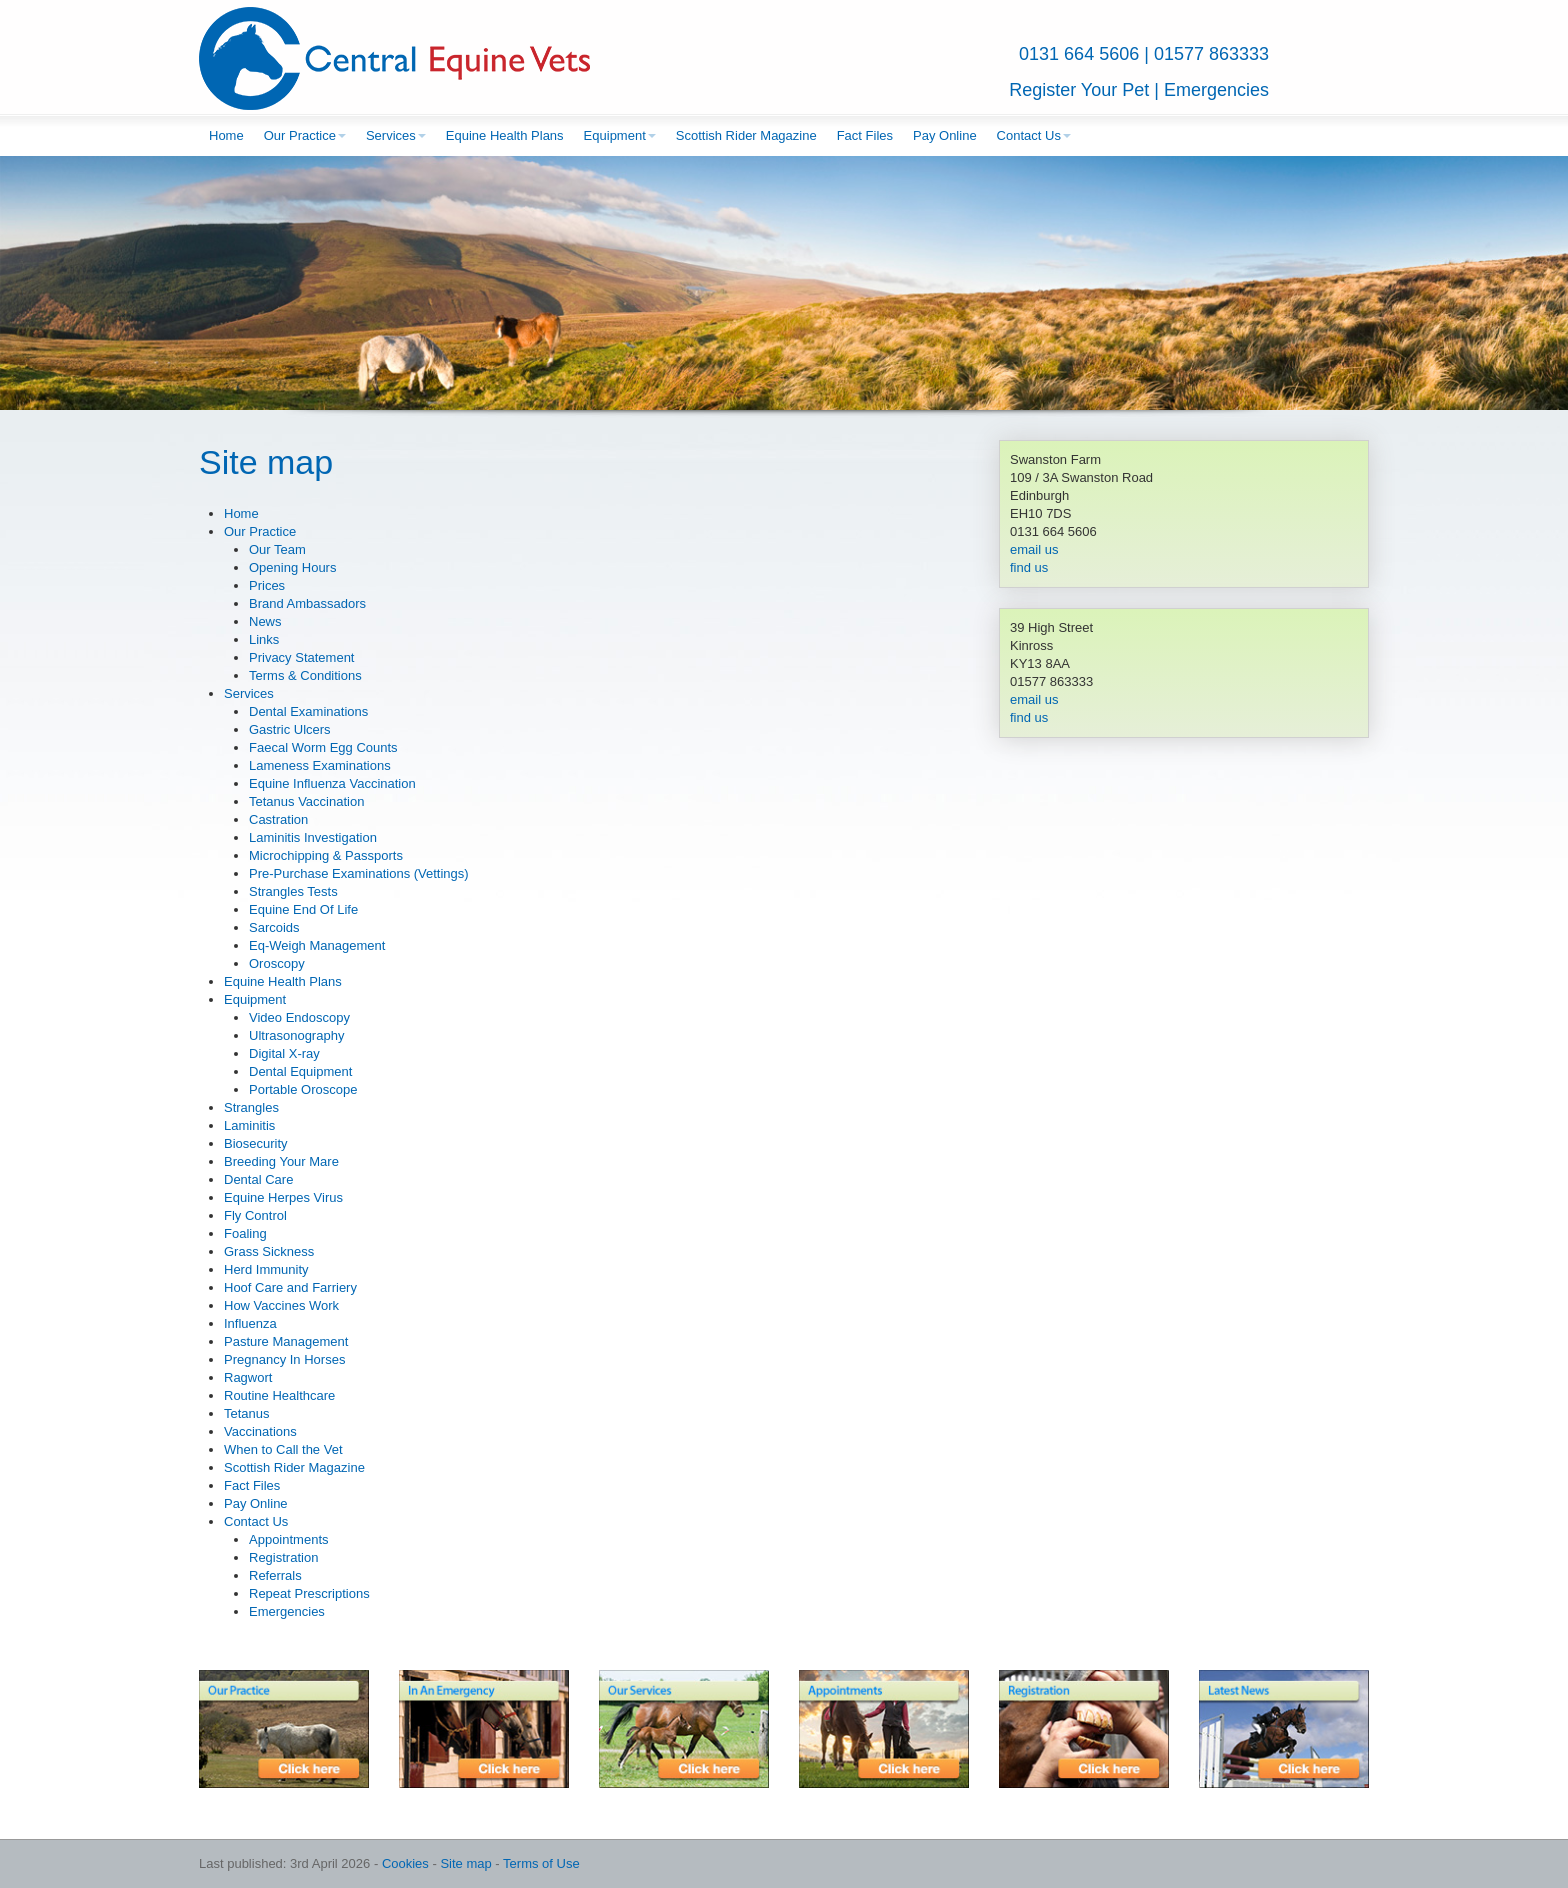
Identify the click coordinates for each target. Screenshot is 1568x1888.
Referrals (275, 1575)
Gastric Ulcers (290, 729)
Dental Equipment (300, 1071)
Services (396, 135)
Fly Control (255, 1215)
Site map (465, 1863)
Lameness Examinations (320, 765)
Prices (267, 585)
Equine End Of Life (303, 909)
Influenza (250, 1323)
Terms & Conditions (305, 675)
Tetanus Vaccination (306, 801)
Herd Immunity (266, 1269)
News (265, 621)
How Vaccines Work (281, 1305)
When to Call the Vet (283, 1449)
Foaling (245, 1233)
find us (1029, 567)
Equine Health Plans (505, 135)
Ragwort (248, 1377)
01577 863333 (1211, 54)
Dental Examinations (308, 711)
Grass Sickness (269, 1251)
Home (226, 135)
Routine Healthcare (279, 1395)
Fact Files (865, 135)
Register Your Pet (1079, 90)
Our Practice (305, 135)
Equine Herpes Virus (283, 1197)
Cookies (405, 1863)
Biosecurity (256, 1143)
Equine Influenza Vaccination (332, 783)
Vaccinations (260, 1431)
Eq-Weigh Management (317, 945)
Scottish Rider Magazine (746, 135)
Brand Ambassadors (307, 603)
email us (1034, 549)
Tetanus (247, 1413)
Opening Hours (292, 567)
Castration (278, 819)
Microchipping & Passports (326, 855)
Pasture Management (286, 1341)
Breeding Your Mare (281, 1161)
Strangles (251, 1107)
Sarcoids (274, 927)
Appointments (289, 1539)
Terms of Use (541, 1863)
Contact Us (1034, 135)
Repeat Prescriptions (309, 1593)
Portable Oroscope (303, 1089)
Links (264, 639)
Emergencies (1216, 90)
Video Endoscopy (299, 1017)
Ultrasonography (296, 1035)
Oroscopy (277, 963)
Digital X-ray (284, 1053)
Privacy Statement (302, 657)
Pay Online (945, 135)
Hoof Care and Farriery (290, 1287)
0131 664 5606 (1079, 54)
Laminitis (249, 1125)
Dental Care (258, 1179)
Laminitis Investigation (313, 837)
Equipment (620, 135)
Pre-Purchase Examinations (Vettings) (359, 873)
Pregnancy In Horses (284, 1359)
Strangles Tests (293, 891)
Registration (283, 1557)
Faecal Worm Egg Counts (323, 747)
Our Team (277, 549)
